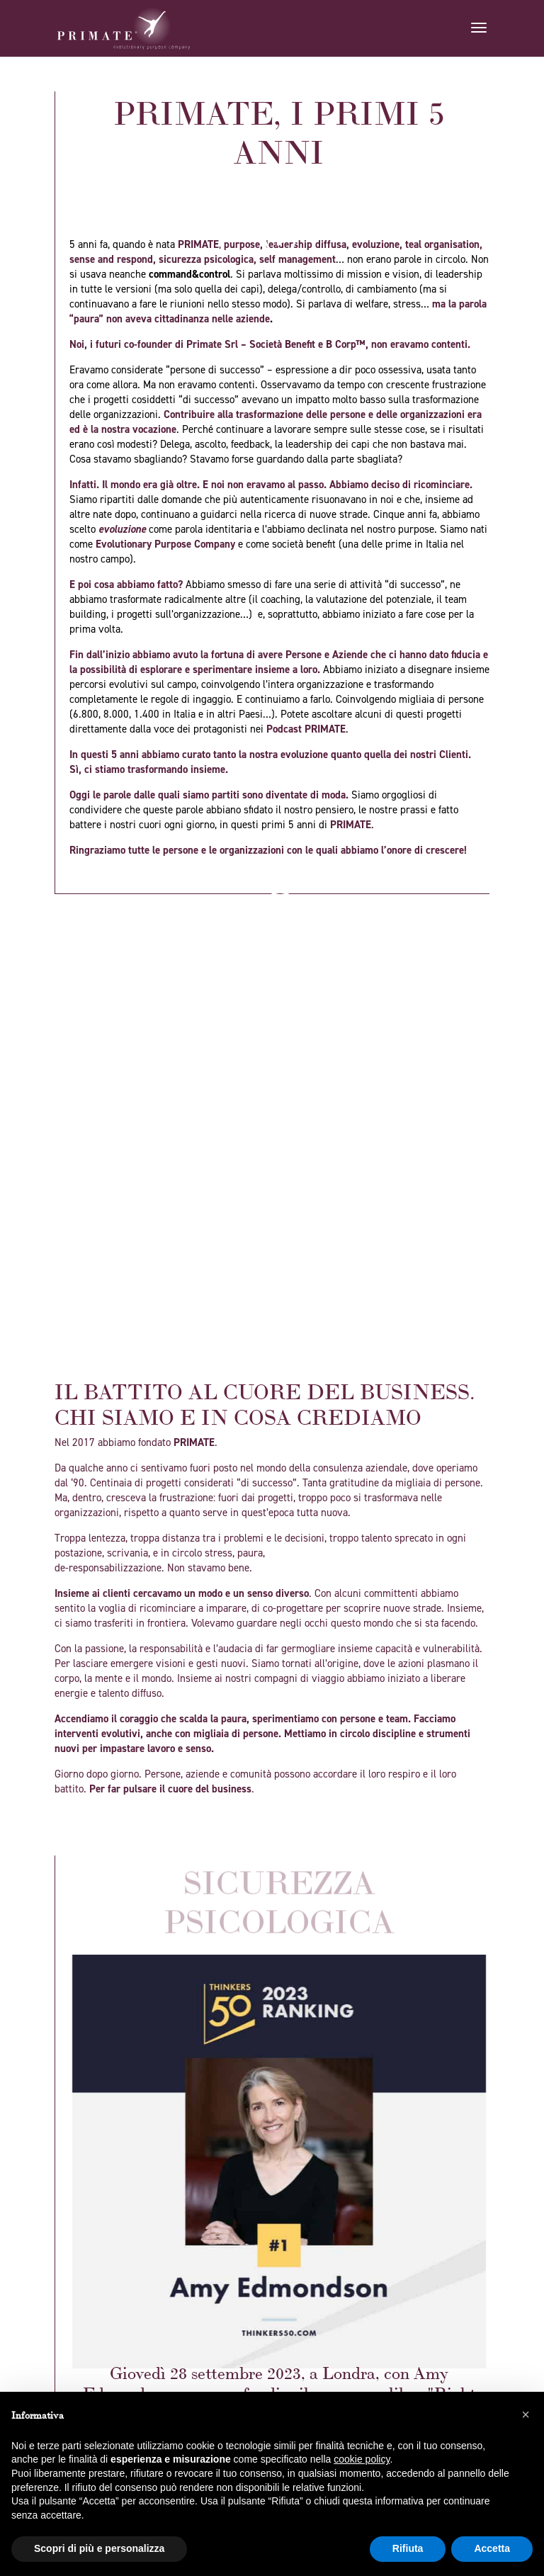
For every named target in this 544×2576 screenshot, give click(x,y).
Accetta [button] (492, 2548)
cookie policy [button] (362, 2459)
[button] (525, 2414)
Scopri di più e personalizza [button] (99, 2548)
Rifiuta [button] (408, 2548)
